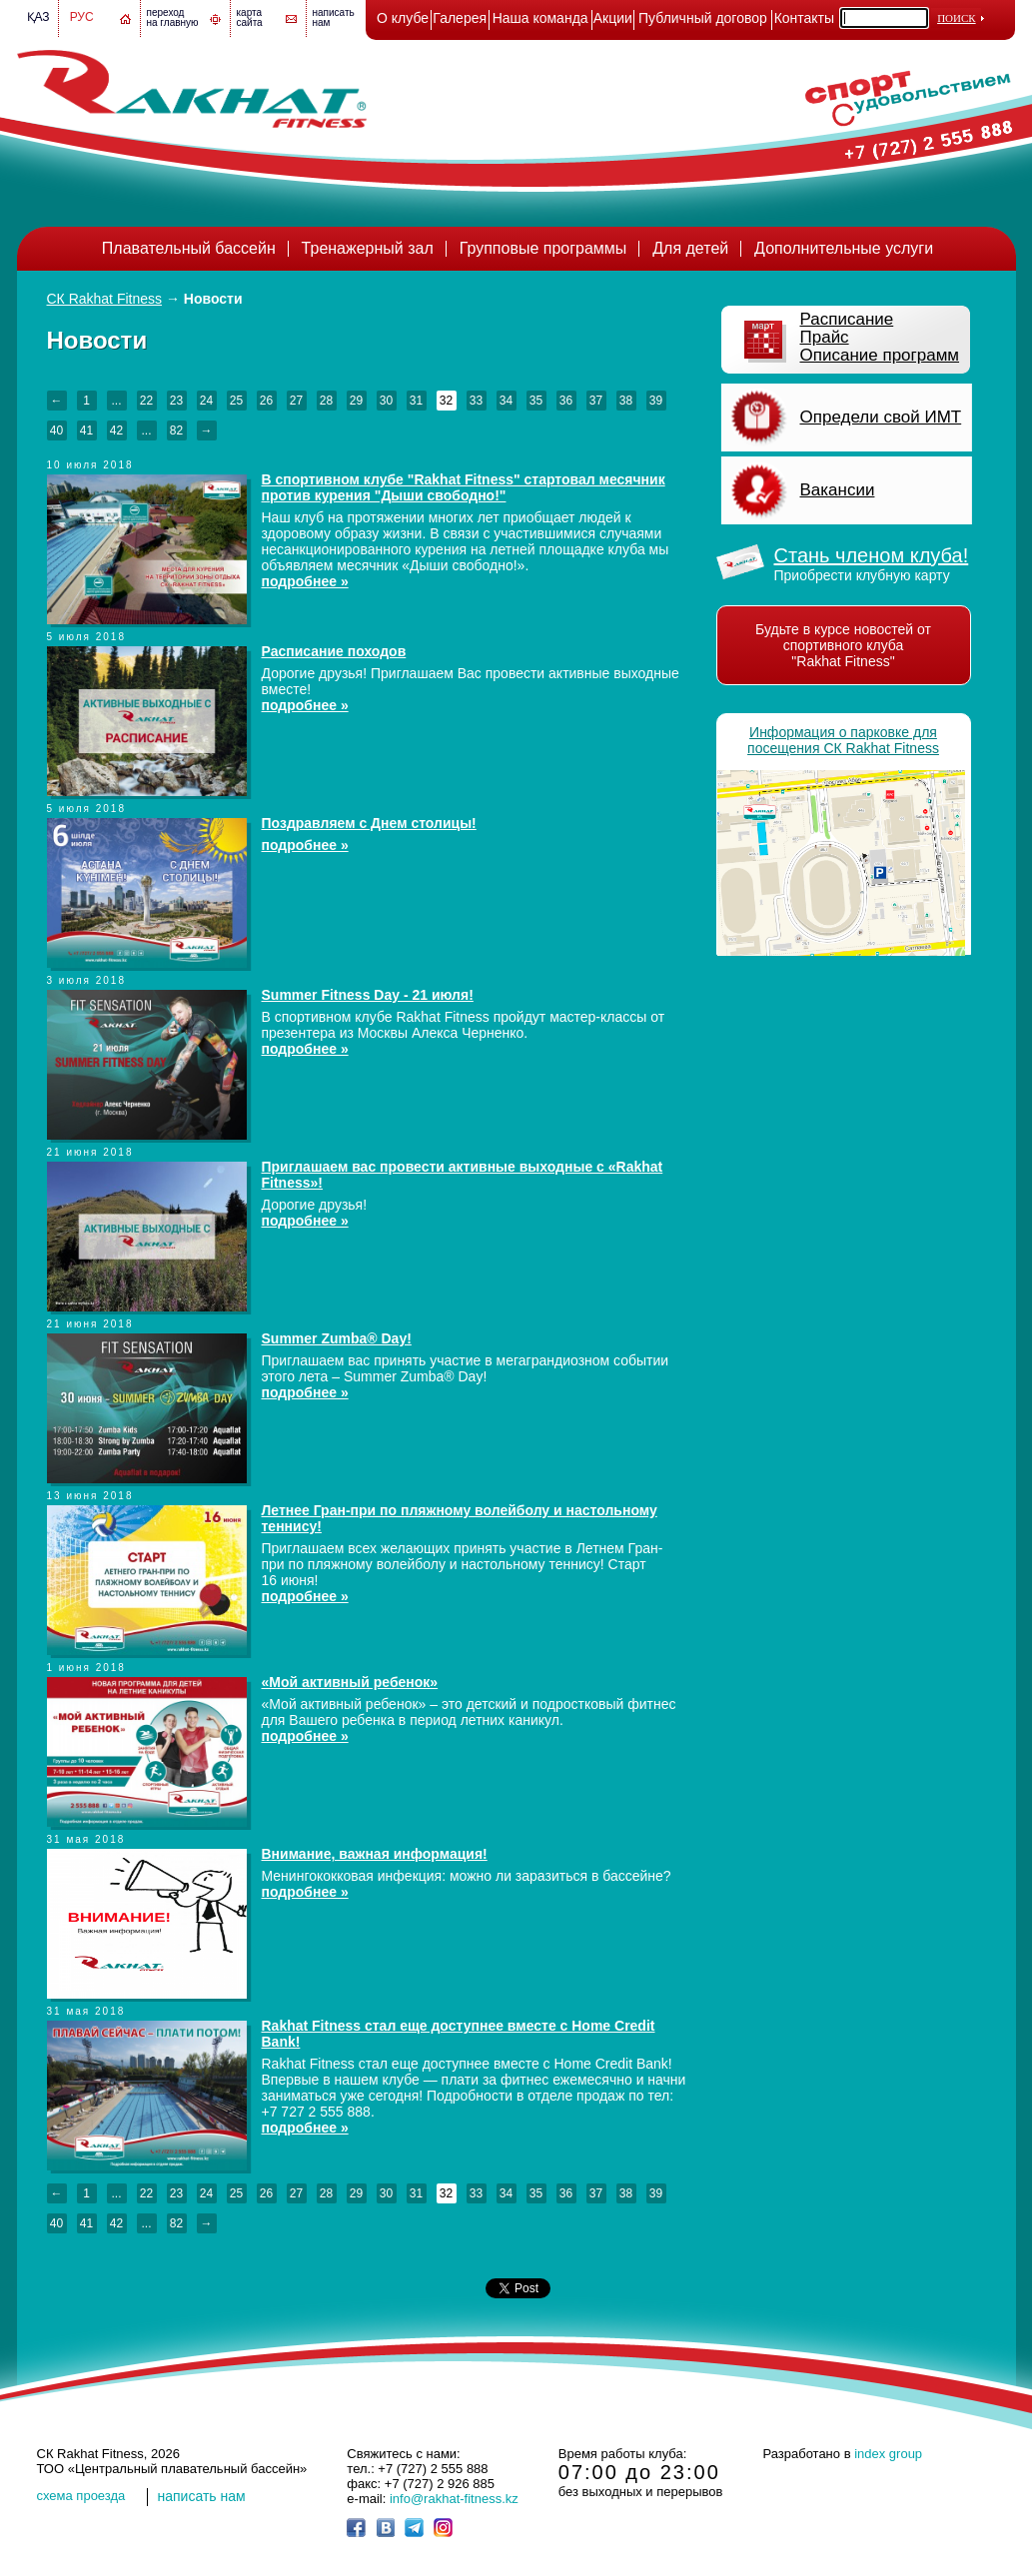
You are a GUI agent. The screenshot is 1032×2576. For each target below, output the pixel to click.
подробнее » (305, 581)
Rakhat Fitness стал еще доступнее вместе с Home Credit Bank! (458, 2034)
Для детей (690, 248)
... (116, 401)
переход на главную (173, 17)
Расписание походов (334, 651)
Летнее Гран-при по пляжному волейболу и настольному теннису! (459, 1518)
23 (176, 401)
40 (56, 430)
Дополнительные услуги (843, 248)
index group (888, 2453)
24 (206, 401)
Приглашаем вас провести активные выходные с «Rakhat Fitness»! (462, 1175)
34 (506, 401)
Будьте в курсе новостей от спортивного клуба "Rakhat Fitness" (843, 645)
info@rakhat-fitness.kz (454, 2498)
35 (535, 401)
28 (326, 401)
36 (565, 401)
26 (266, 401)
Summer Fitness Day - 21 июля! (368, 995)
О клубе (403, 18)
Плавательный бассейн (189, 248)
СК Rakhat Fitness (105, 299)
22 (146, 401)
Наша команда (540, 18)
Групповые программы (543, 248)
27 (296, 401)
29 (356, 401)
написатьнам (334, 17)
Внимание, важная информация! (375, 1854)
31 (416, 401)
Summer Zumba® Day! (337, 1338)
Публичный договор (702, 18)
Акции (612, 18)
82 (176, 430)
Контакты (804, 18)
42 (116, 430)
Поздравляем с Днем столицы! (369, 823)
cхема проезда (81, 2495)
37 (595, 401)
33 (476, 401)
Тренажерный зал (368, 248)
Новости (213, 299)
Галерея (460, 18)
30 (386, 401)
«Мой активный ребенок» (350, 1682)
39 (655, 401)
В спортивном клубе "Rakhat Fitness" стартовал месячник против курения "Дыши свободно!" (463, 487)
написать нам (202, 2496)
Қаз (38, 17)
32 (446, 401)
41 (86, 430)
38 (625, 401)
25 (236, 401)
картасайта (250, 17)
